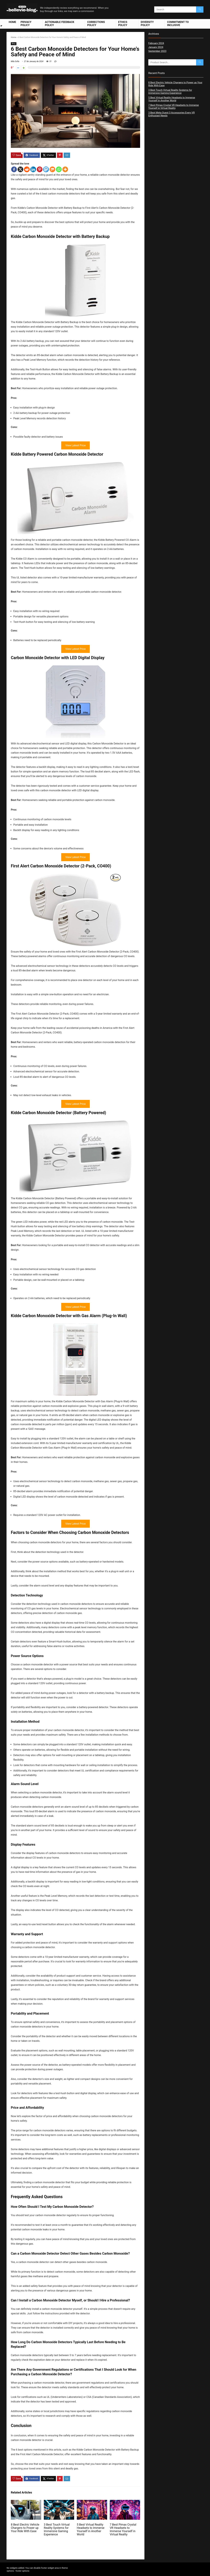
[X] (20, 169)
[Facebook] (14, 169)
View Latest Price (75, 445)
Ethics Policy (122, 23)
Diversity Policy (147, 23)
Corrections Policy (96, 23)
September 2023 (157, 51)
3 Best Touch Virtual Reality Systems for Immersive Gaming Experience (57, 2529)
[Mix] (52, 169)
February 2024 (156, 43)
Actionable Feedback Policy (59, 23)
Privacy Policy (26, 23)
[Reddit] (27, 169)
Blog (13, 44)
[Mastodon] (46, 169)
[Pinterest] (39, 169)
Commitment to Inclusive (178, 23)
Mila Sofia (15, 61)
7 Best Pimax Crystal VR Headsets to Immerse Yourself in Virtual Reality (123, 2529)
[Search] (199, 9)
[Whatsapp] (59, 169)
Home (12, 22)
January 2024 (155, 47)
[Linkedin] (33, 169)
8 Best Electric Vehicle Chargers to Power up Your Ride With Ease (25, 2528)
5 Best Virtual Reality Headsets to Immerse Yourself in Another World (90, 2529)
